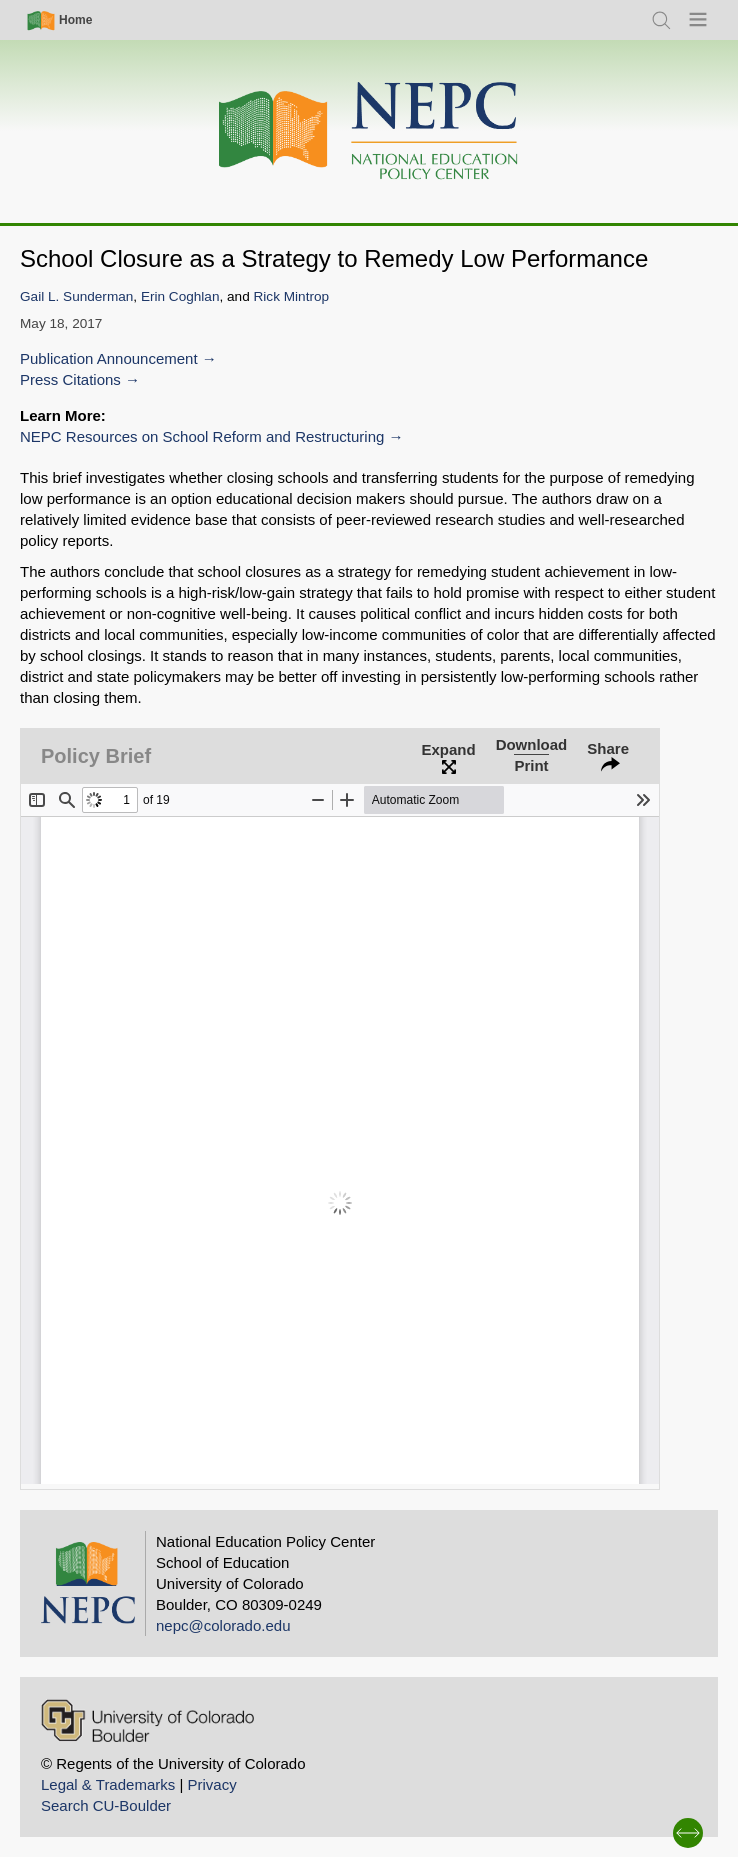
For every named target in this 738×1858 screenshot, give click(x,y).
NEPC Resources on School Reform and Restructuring (202, 436)
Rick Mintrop (292, 296)
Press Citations (70, 379)
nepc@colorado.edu (223, 1625)
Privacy (211, 1784)
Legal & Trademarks (108, 1784)
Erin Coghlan (180, 296)
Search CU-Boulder (106, 1805)
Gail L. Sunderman (76, 296)
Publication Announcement (109, 358)
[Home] (369, 131)
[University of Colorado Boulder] (147, 1720)
